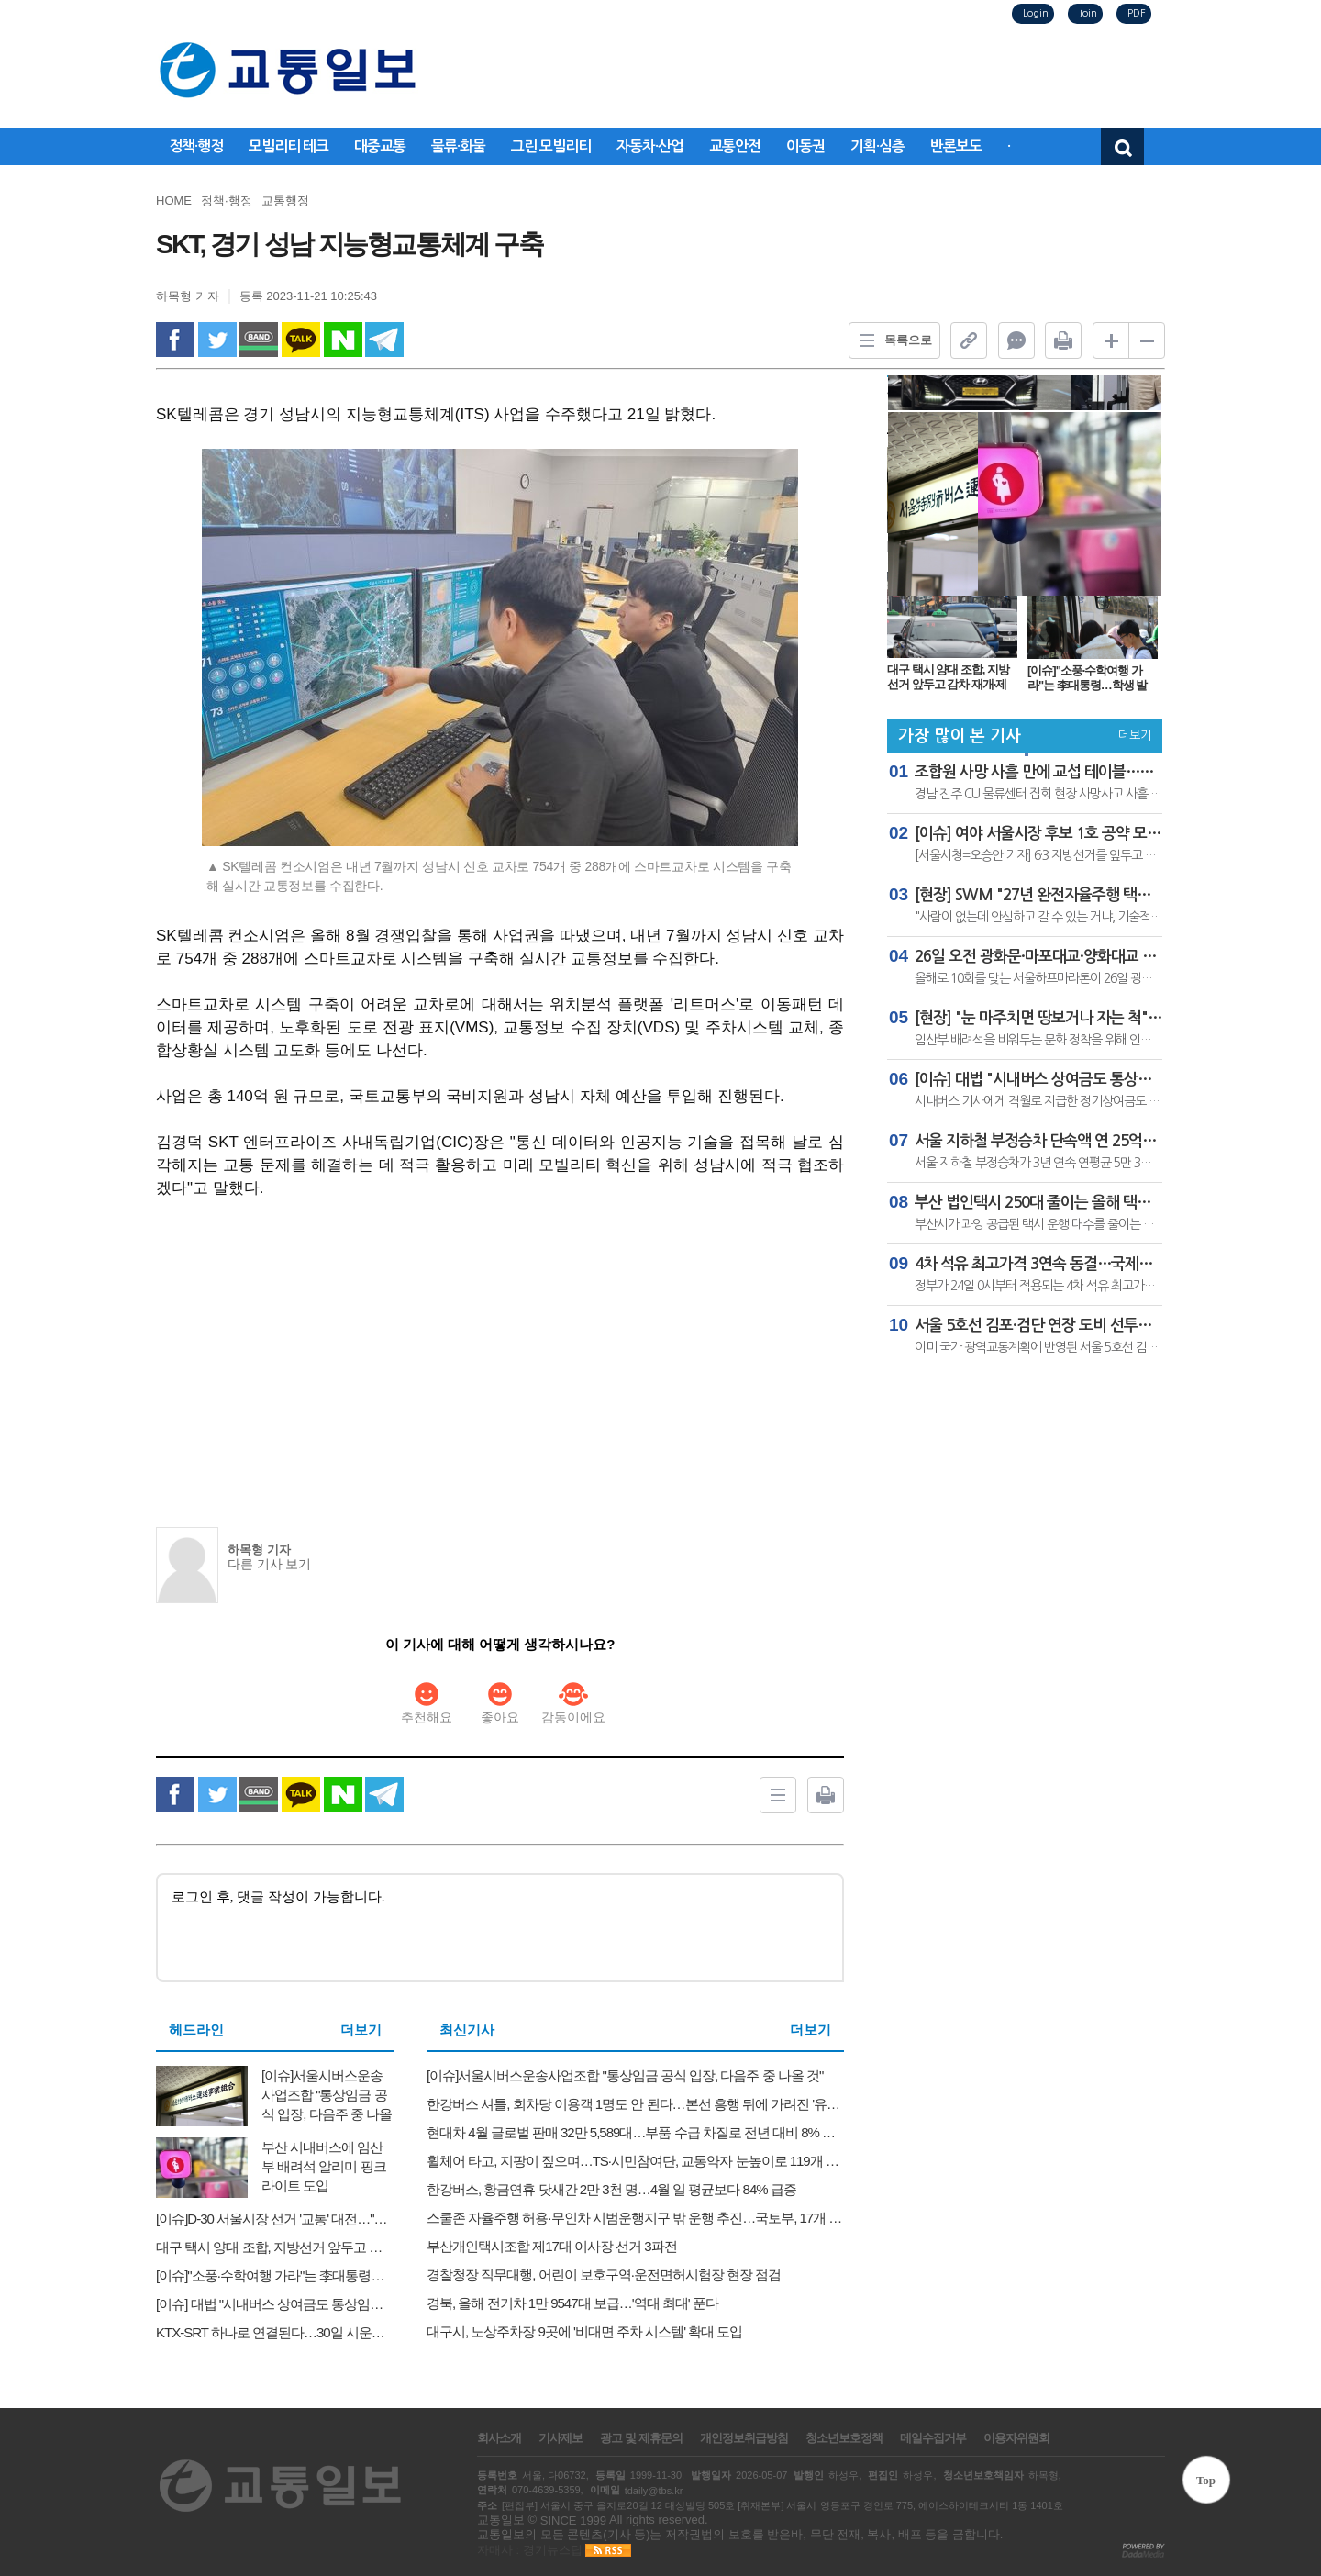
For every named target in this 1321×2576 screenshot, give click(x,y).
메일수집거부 (933, 2438)
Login (1036, 13)
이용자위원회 (1016, 2438)
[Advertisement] (500, 1350)
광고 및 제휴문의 (641, 2438)
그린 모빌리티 (551, 146)
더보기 (361, 2030)
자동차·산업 (649, 146)
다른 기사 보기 (269, 1564)
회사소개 (499, 2438)
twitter (217, 339)
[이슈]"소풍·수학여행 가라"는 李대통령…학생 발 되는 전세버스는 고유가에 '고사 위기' (1090, 678)
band (258, 339)
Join (1088, 13)
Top (1206, 2480)
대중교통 (379, 146)
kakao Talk (301, 339)
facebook (175, 339)
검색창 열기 (1122, 146)
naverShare (343, 339)
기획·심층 (877, 146)
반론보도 (956, 146)
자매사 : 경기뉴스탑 (530, 2550)
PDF (1136, 13)
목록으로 (890, 340)
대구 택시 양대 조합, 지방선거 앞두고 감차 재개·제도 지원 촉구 (948, 677)
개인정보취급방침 (744, 2438)
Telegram (384, 339)
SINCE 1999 (573, 2519)
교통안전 (734, 146)
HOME (174, 200)
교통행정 (285, 200)
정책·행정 (196, 146)
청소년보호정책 (844, 2438)
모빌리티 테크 (288, 146)
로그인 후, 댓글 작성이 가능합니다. (500, 1927)
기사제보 (560, 2438)
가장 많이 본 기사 (959, 736)
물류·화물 (458, 146)
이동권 (805, 146)
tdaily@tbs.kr (654, 2490)
